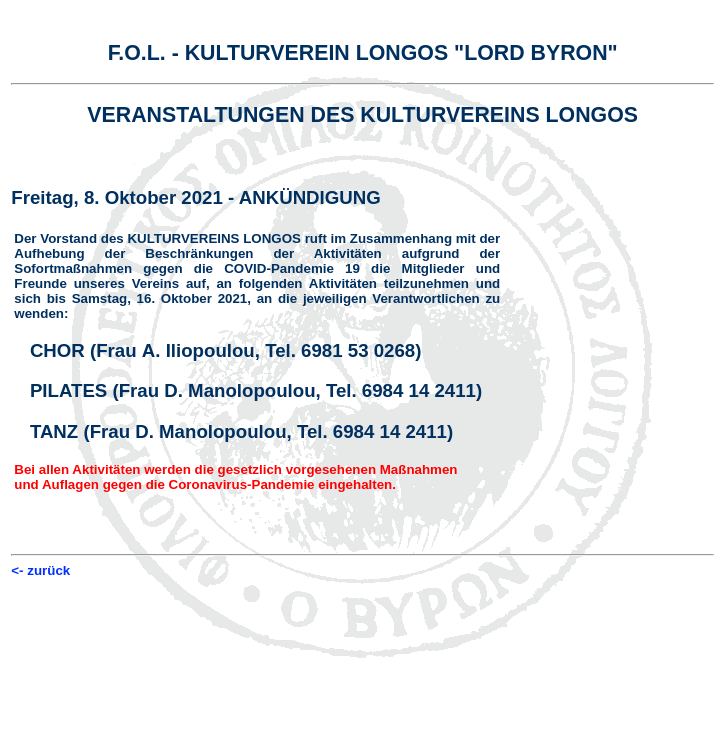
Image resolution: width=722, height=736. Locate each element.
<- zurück (40, 570)
